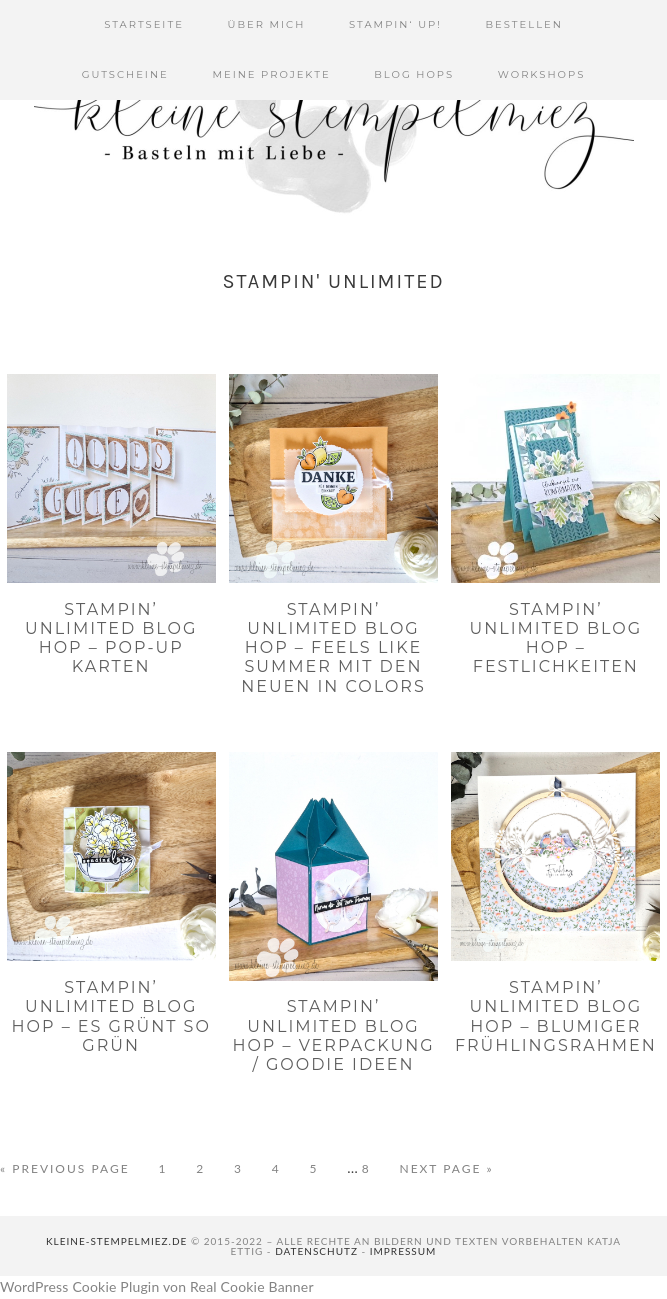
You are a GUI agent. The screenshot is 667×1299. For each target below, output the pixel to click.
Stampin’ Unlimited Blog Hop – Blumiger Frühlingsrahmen (556, 1016)
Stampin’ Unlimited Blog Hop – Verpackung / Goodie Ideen (333, 1035)
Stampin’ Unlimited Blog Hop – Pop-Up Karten (111, 638)
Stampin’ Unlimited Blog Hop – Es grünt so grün (111, 1016)
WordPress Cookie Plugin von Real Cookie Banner (157, 1286)
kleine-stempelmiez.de (116, 1241)
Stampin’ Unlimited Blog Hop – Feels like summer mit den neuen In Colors (333, 648)
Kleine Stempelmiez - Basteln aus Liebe (334, 120)
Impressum (403, 1251)
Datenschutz (316, 1251)
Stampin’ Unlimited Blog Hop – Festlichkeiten (556, 638)
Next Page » (446, 1169)
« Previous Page (65, 1169)
